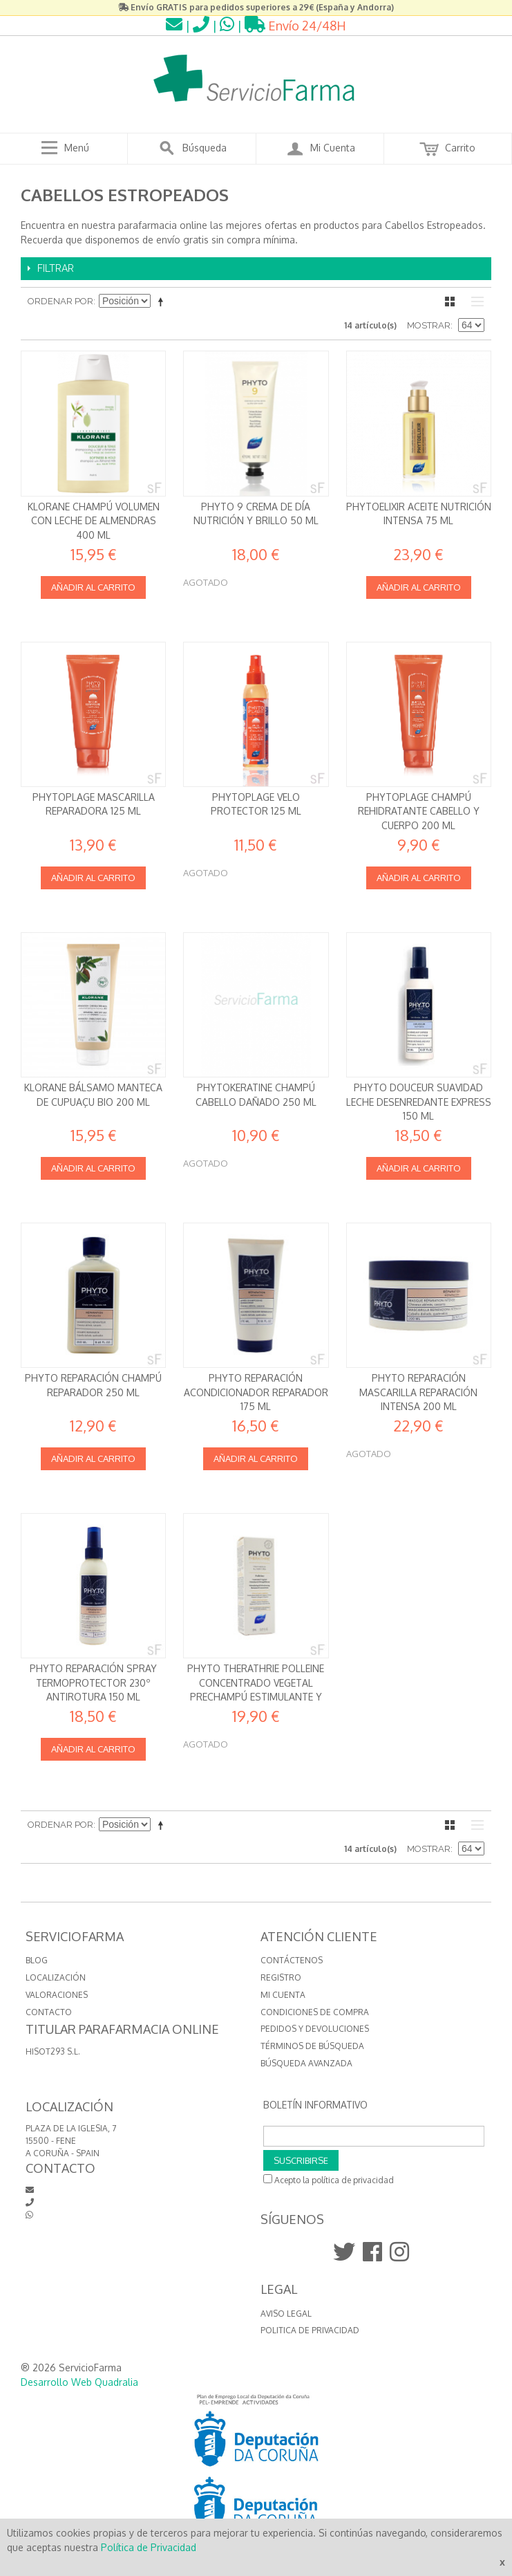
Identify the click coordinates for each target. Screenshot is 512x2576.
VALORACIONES (57, 1995)
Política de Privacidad (148, 2547)
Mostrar (429, 325)
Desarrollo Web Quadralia (79, 2382)
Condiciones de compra (314, 2012)
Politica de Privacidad (309, 2330)
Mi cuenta (282, 1995)
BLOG (37, 1960)
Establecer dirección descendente (163, 301)
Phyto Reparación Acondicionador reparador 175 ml (256, 1392)
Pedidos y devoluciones (314, 2028)
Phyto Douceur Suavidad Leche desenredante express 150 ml (418, 1102)
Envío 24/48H (295, 25)
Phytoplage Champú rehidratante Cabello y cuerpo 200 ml (419, 811)
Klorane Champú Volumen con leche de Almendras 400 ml (94, 521)
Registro (280, 1977)
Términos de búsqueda (312, 2046)
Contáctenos (291, 1960)
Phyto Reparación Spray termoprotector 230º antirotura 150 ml (93, 1682)
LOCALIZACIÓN (56, 1977)
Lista (474, 301)
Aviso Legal (286, 2313)
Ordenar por (60, 301)
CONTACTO (49, 2012)
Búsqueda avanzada (306, 2063)
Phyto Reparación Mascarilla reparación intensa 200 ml (418, 1392)
